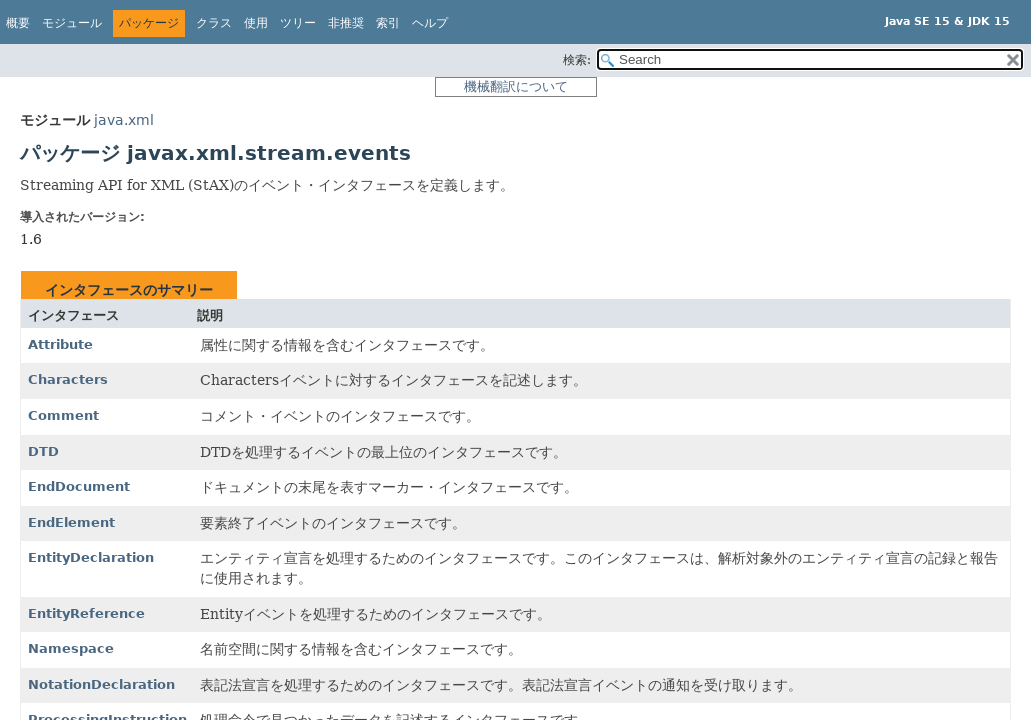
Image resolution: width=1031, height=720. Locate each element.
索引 (388, 23)
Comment (63, 415)
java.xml (124, 120)
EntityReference (86, 613)
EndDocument (79, 486)
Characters (68, 379)
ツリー (298, 23)
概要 (18, 23)
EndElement (71, 522)
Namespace (71, 648)
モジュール (72, 23)
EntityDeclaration (91, 557)
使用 (256, 23)
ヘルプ (430, 23)
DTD (43, 451)
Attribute (60, 344)
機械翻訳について (516, 86)
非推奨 (346, 23)
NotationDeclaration (101, 684)
